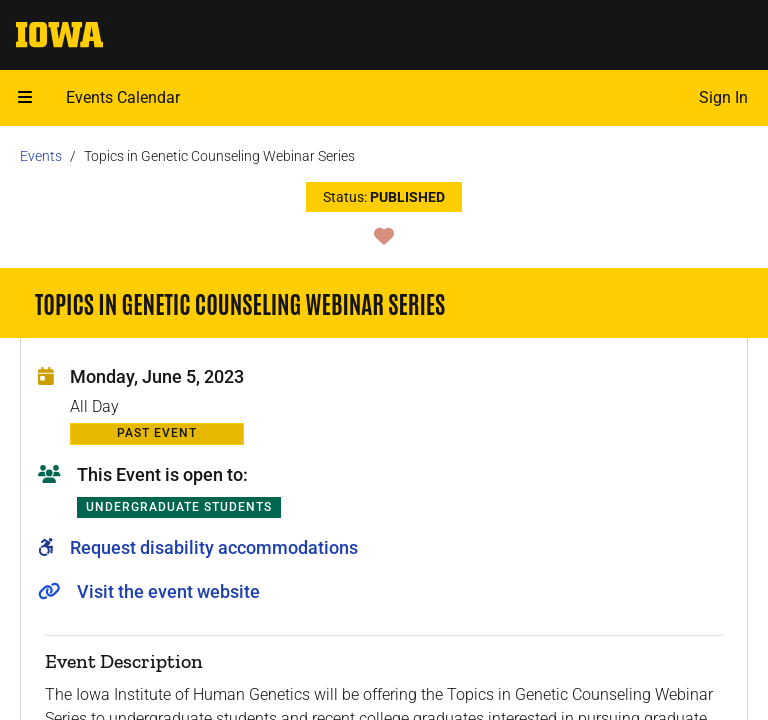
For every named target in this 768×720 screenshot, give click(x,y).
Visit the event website (168, 591)
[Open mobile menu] (25, 98)
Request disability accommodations (214, 547)
